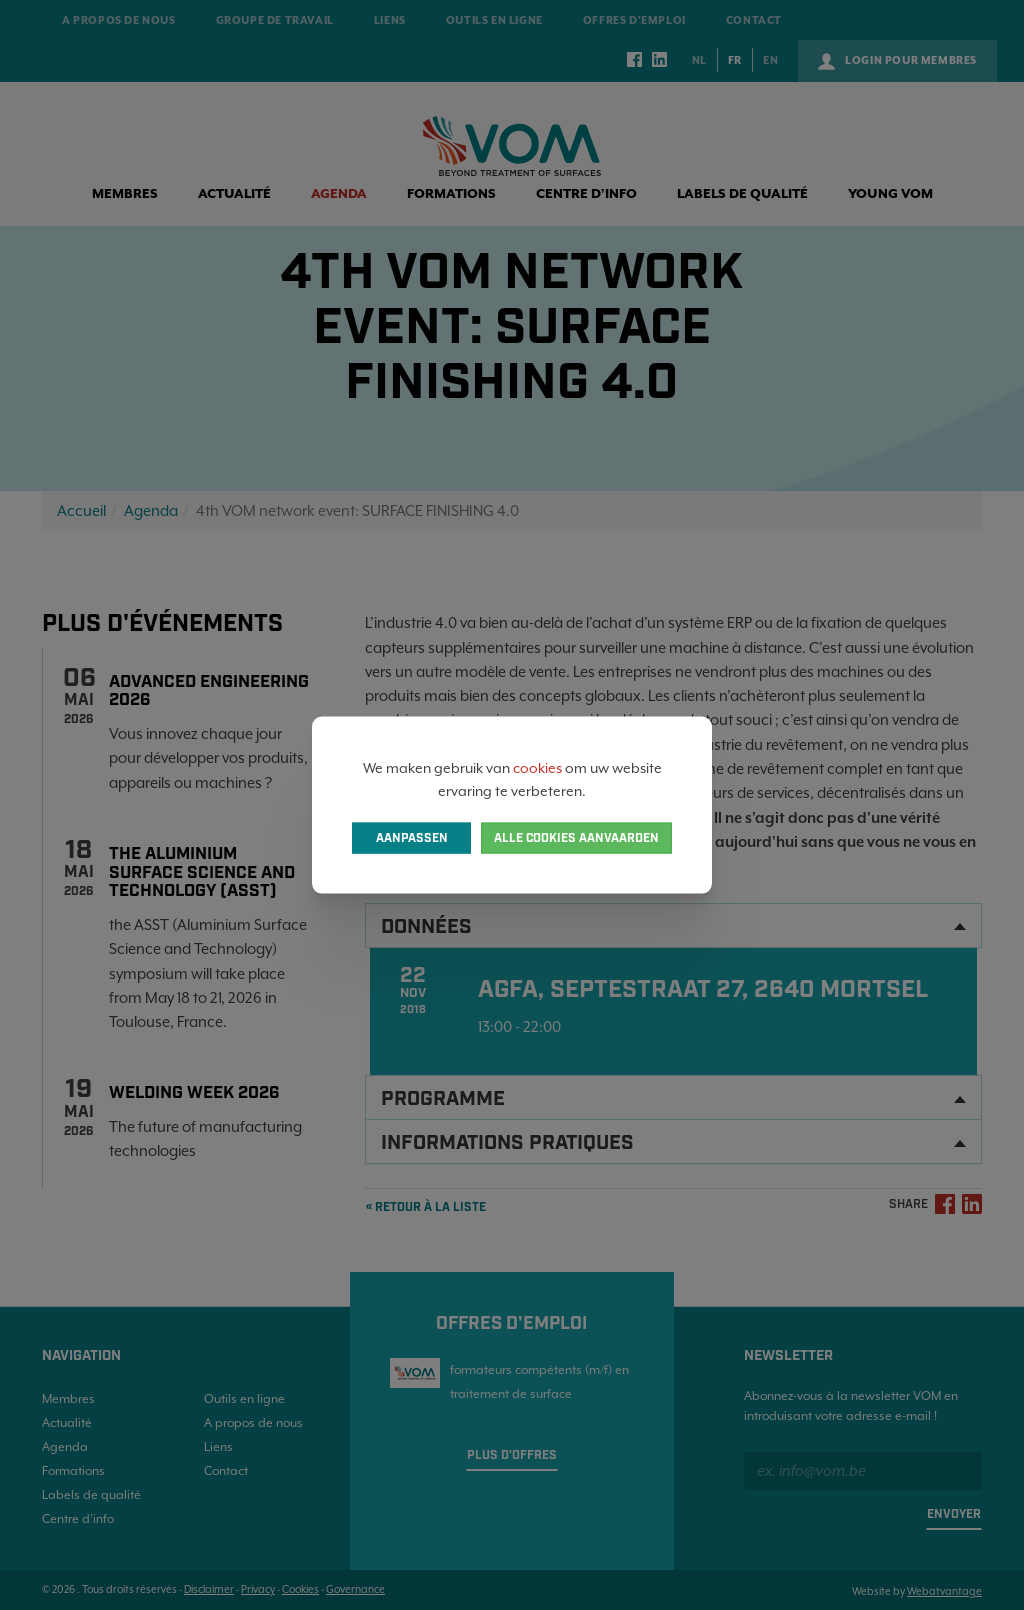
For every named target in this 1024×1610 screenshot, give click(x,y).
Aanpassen (412, 837)
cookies (537, 768)
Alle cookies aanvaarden (576, 837)
